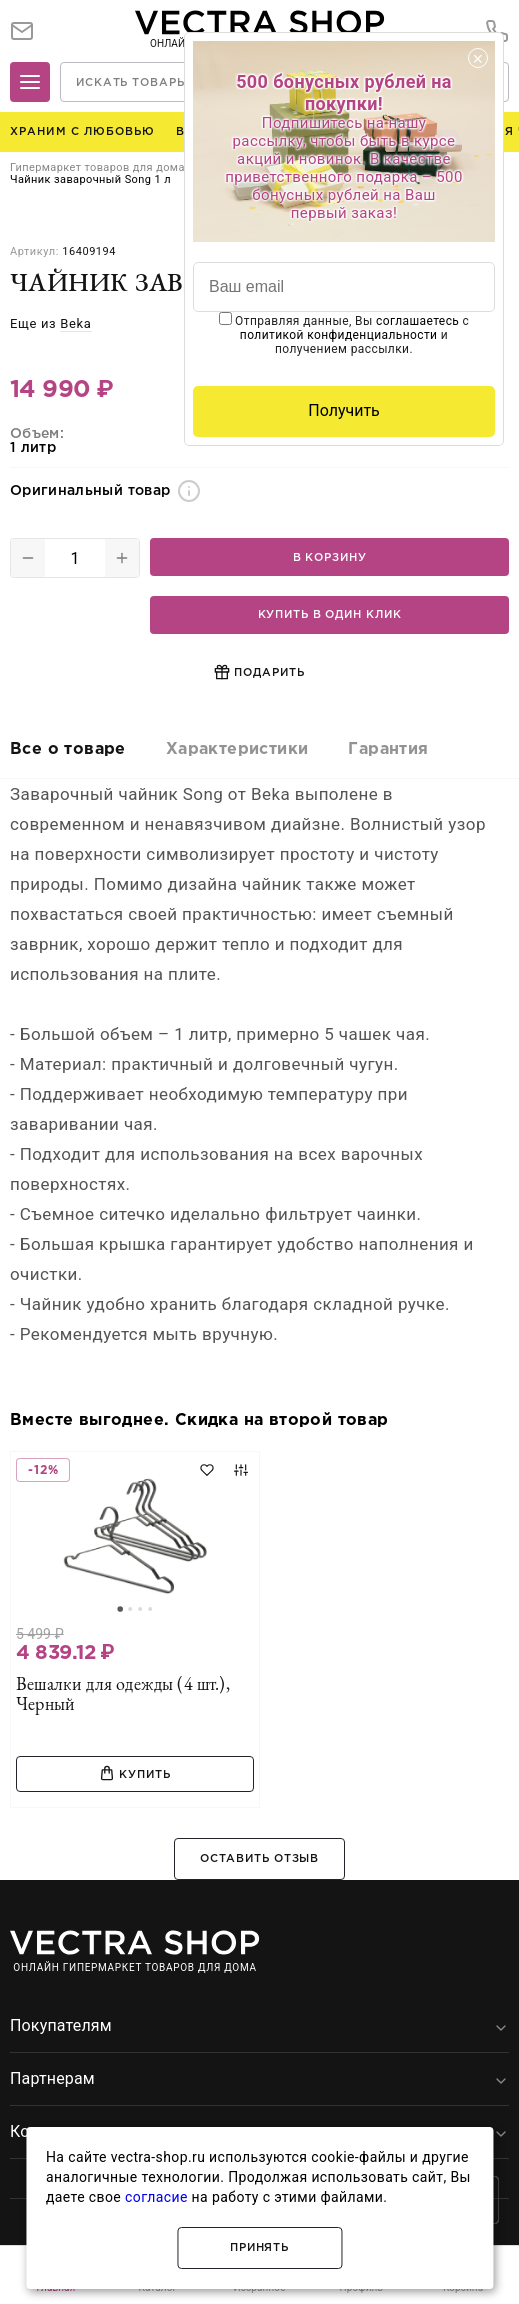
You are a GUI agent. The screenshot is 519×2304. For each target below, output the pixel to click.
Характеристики (237, 749)
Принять (259, 2248)
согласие (156, 2197)
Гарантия (388, 749)
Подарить (259, 672)
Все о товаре (68, 749)
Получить (344, 410)
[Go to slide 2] (130, 1609)
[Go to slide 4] (150, 1609)
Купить (134, 1773)
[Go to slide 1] (120, 1609)
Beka (75, 323)
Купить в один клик (330, 615)
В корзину (330, 558)
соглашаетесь (417, 321)
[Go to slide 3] (140, 1609)
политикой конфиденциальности (339, 335)
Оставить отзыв (259, 1859)
